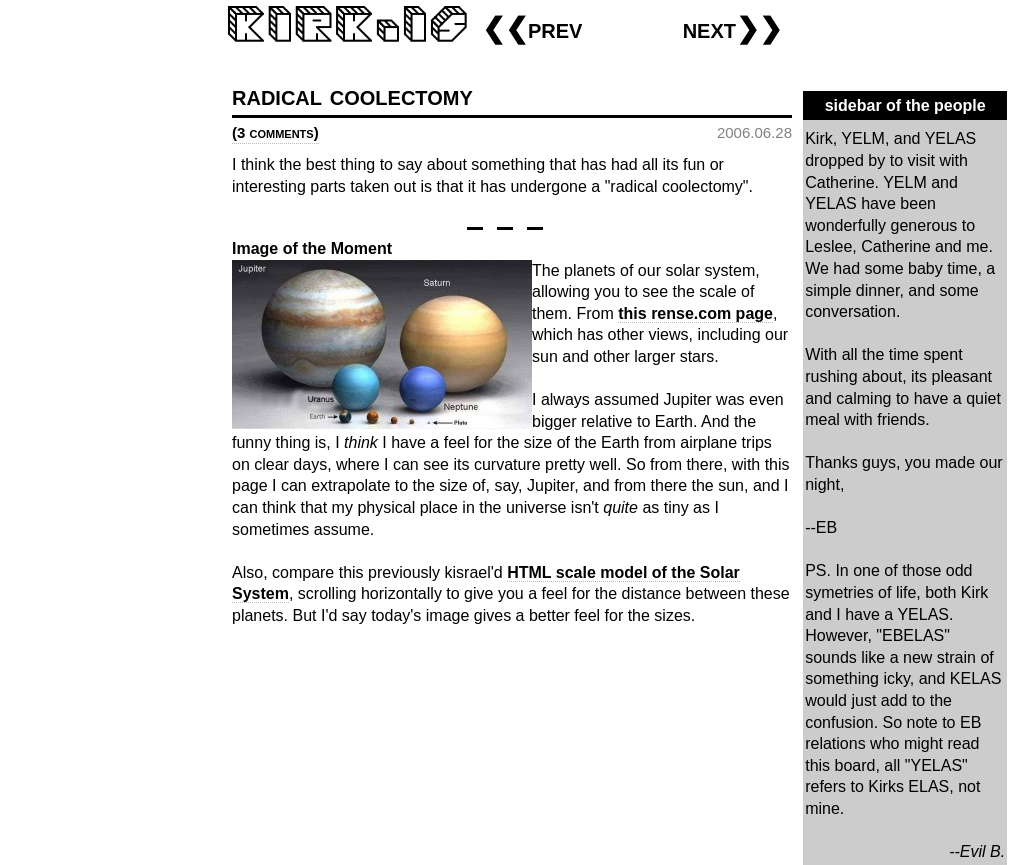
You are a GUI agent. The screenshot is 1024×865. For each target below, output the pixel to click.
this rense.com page (695, 313)
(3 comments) (275, 132)
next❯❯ (732, 28)
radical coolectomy (352, 95)
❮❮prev (532, 28)
